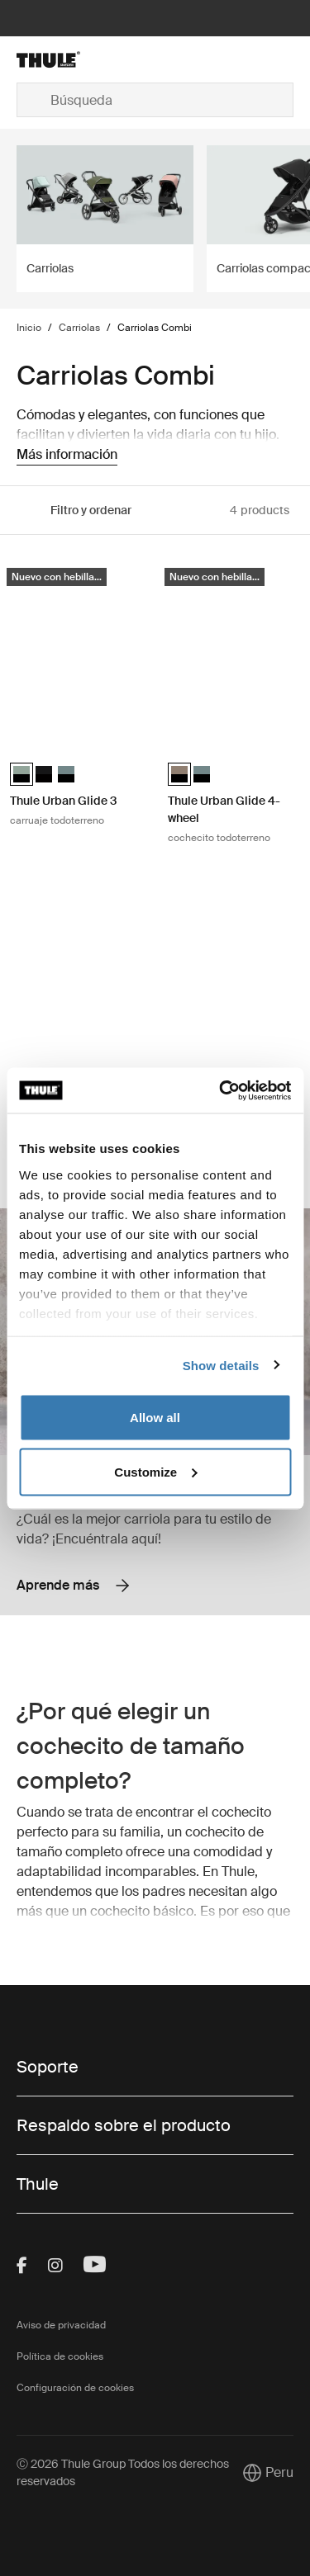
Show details (221, 1365)
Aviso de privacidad (61, 2325)
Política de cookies (60, 2356)
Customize (155, 1471)
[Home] (63, 59)
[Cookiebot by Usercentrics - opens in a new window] (220, 1090)
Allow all (155, 1418)
